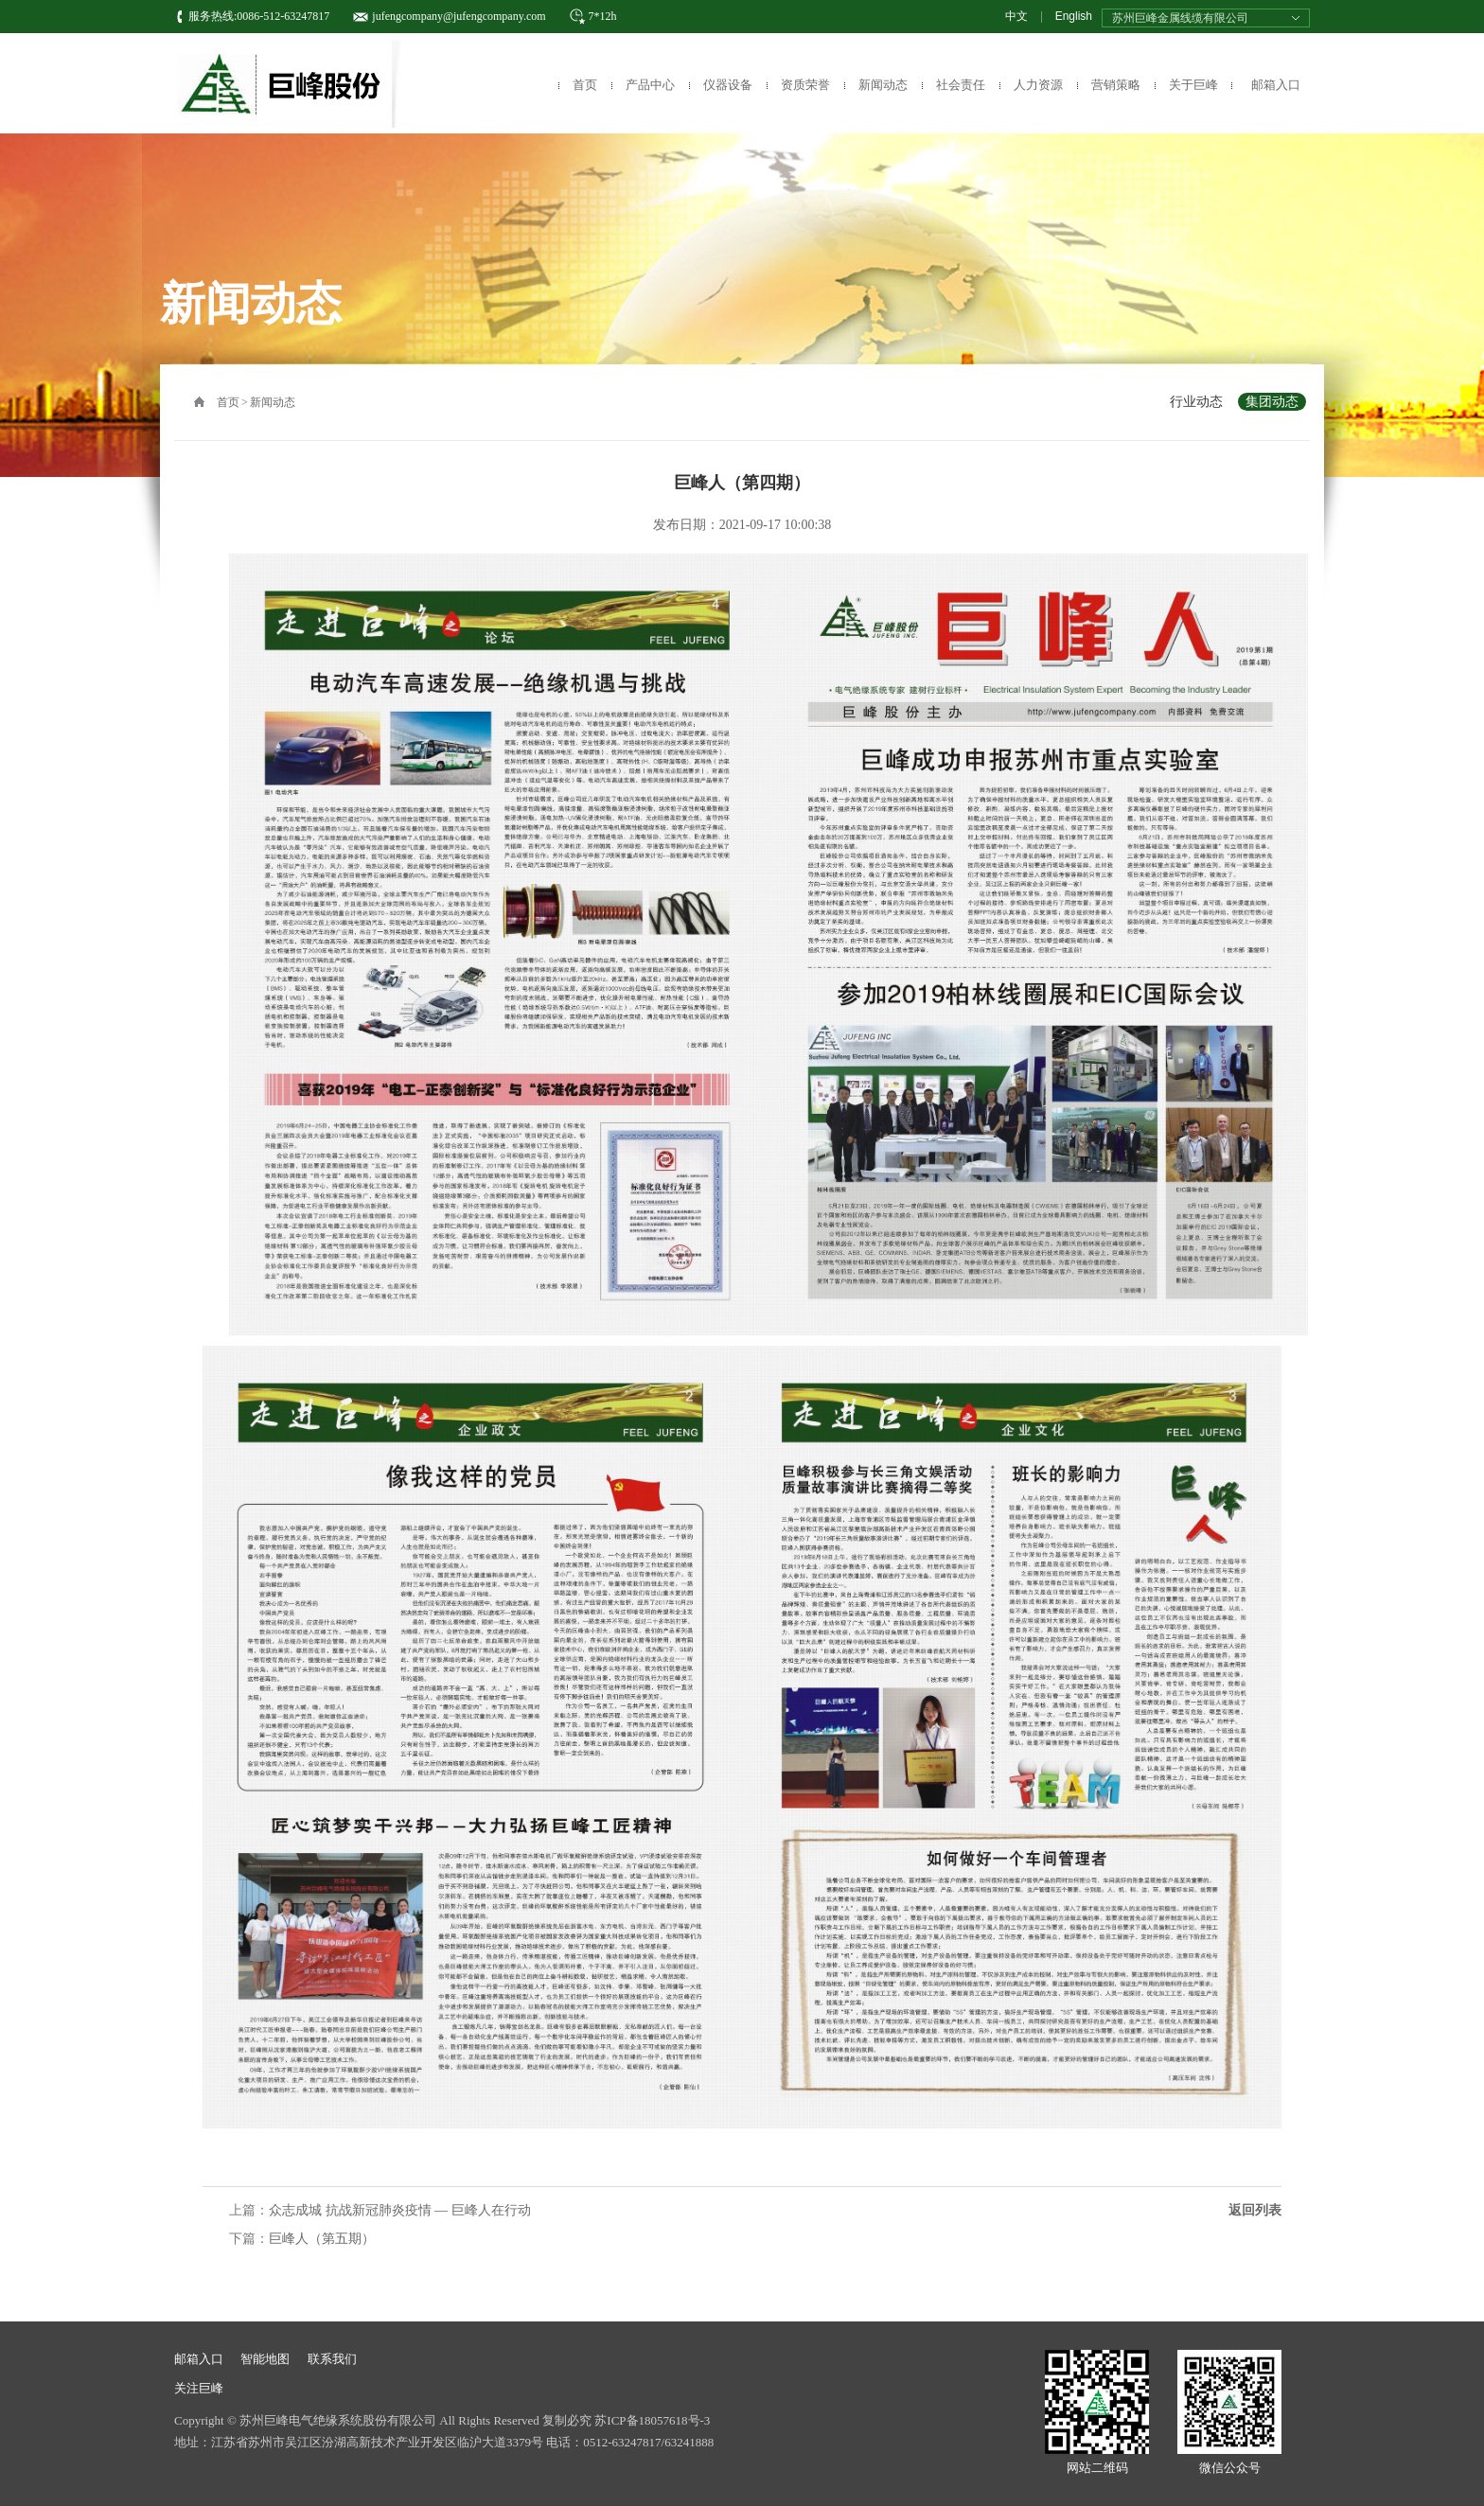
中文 (1016, 16)
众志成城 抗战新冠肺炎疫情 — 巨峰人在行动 (400, 2210)
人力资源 (1038, 85)
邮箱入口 (1275, 85)
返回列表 (1254, 2210)
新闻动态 (883, 85)
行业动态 (1196, 402)
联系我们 (332, 2359)
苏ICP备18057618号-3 (652, 2420)
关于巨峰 (1193, 85)
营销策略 (1115, 85)
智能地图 (265, 2359)
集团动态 (1272, 402)
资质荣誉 (805, 85)
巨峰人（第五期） (322, 2239)
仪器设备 (727, 85)
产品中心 (650, 85)
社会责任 (960, 85)
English (1073, 16)
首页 (585, 85)
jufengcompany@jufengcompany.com (458, 16)
